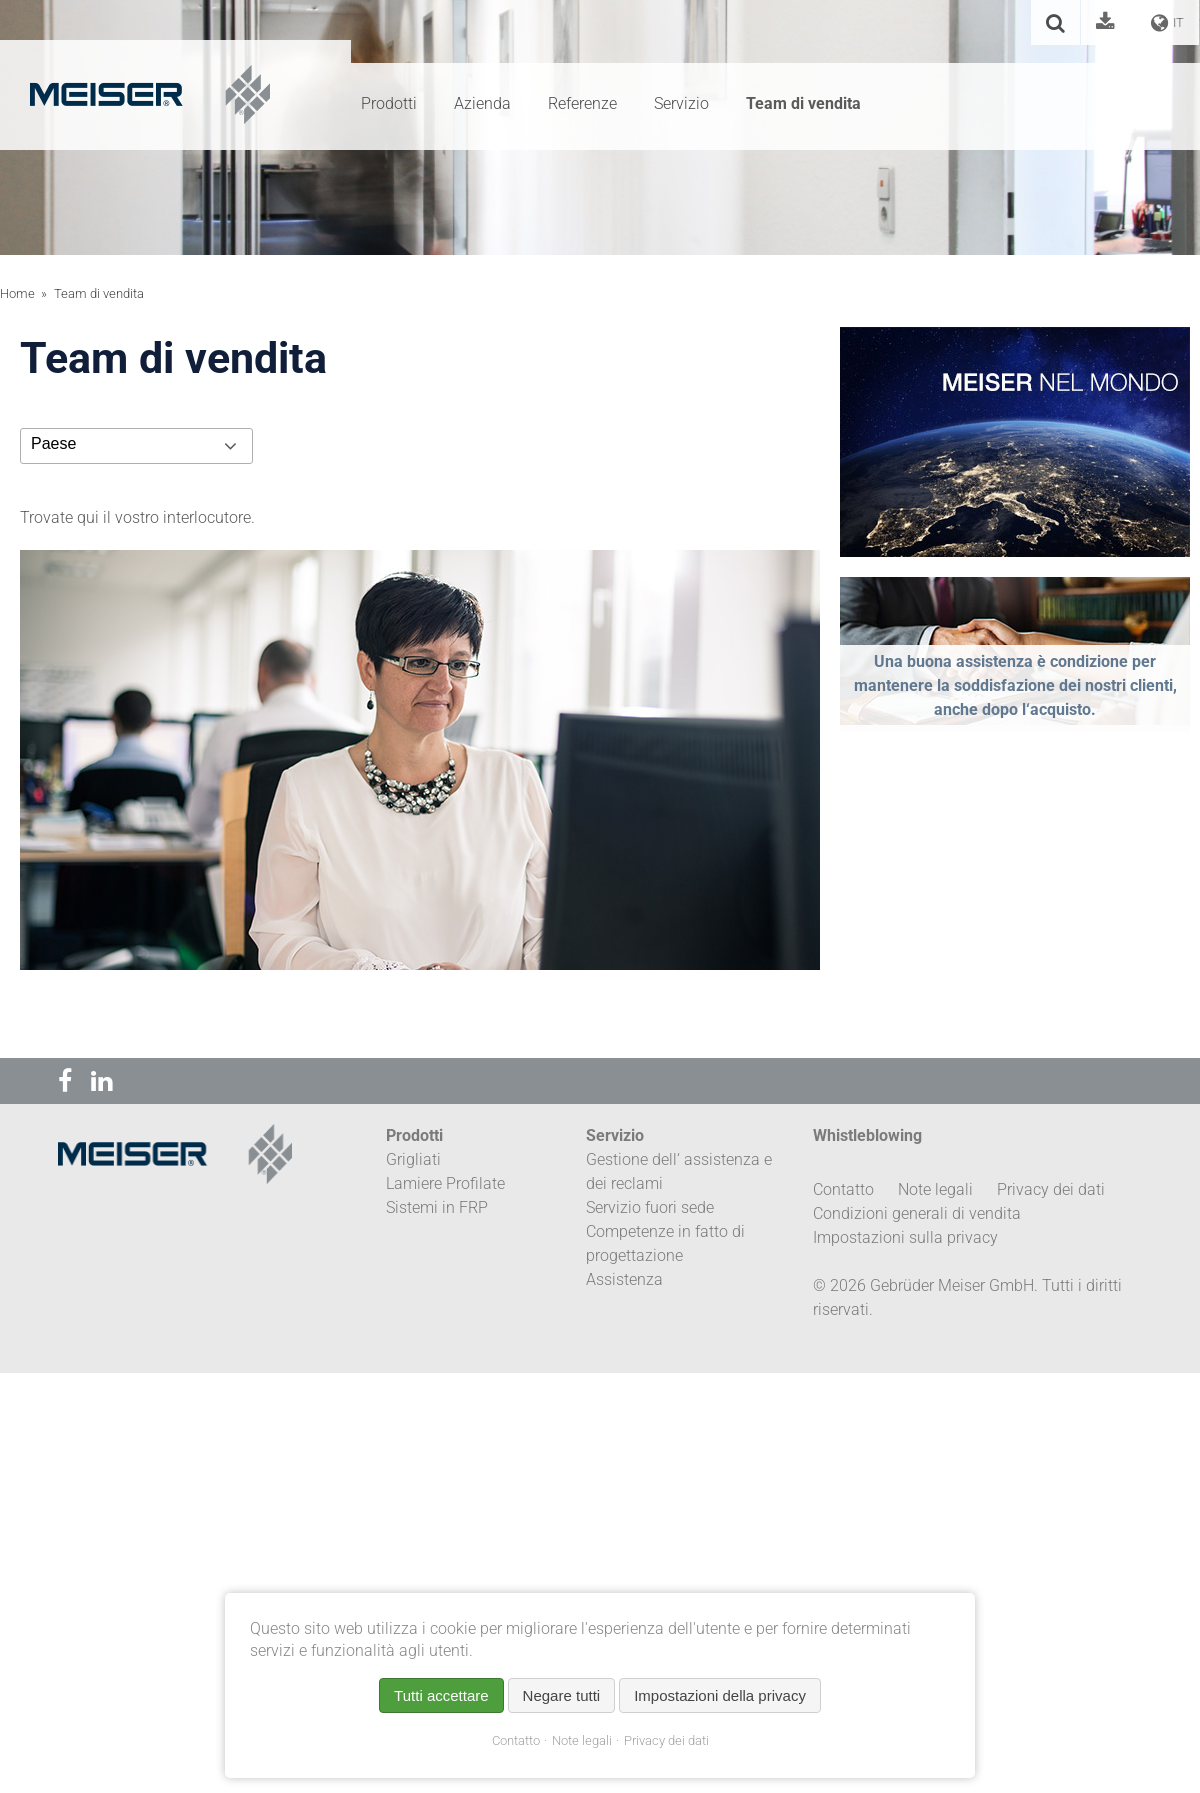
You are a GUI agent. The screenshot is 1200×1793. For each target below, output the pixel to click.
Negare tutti (562, 1695)
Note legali (582, 1740)
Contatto (516, 1740)
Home (17, 293)
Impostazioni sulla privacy (905, 1237)
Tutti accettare (441, 1695)
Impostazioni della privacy (720, 1695)
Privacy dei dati (666, 1740)
